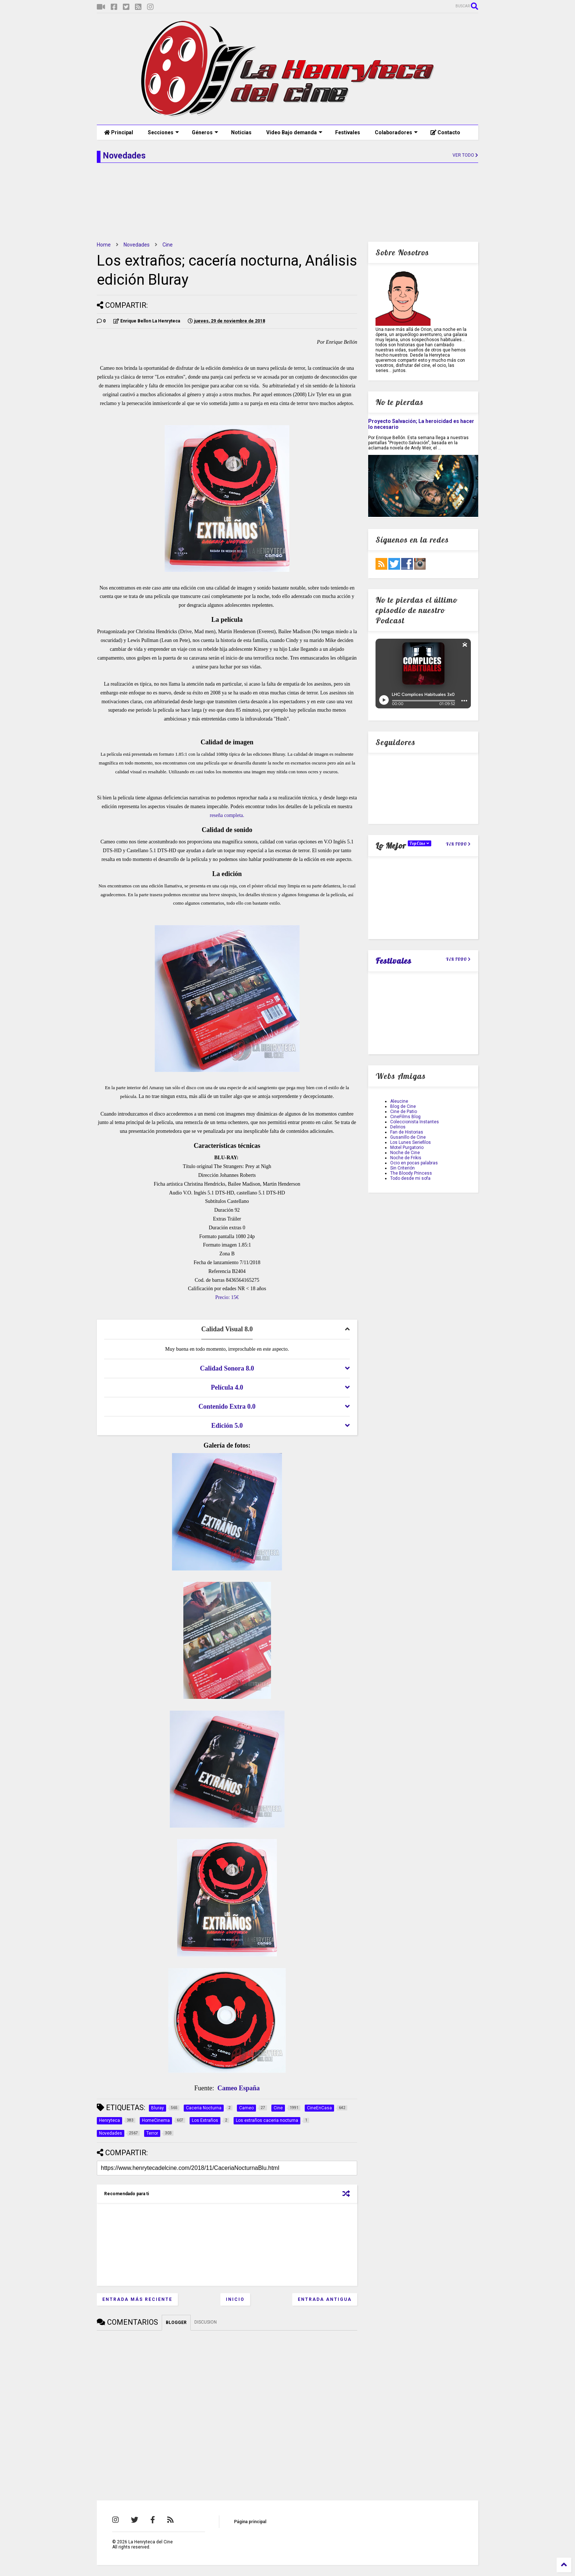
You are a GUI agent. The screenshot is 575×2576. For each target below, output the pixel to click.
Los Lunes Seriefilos (410, 1142)
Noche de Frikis (405, 1157)
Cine (167, 245)
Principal (118, 132)
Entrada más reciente (137, 2299)
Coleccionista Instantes (414, 1121)
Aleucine (399, 1101)
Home (104, 245)
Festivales (347, 132)
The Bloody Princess (411, 1173)
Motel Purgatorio (407, 1147)
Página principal (250, 2521)
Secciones (163, 132)
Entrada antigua (325, 2299)
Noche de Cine (405, 1152)
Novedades (137, 245)
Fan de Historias (406, 1132)
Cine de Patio (403, 1111)
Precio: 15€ (227, 1297)
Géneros (205, 132)
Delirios (398, 1127)
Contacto (445, 132)
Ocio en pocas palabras (414, 1162)
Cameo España (238, 2088)
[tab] (227, 1329)
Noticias (241, 132)
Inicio (235, 2299)
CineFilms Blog (405, 1116)
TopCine (419, 843)
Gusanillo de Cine (408, 1137)
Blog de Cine (403, 1106)
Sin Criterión (402, 1168)
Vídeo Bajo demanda (294, 132)
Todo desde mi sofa (410, 1178)
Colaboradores (396, 132)
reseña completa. (227, 815)
